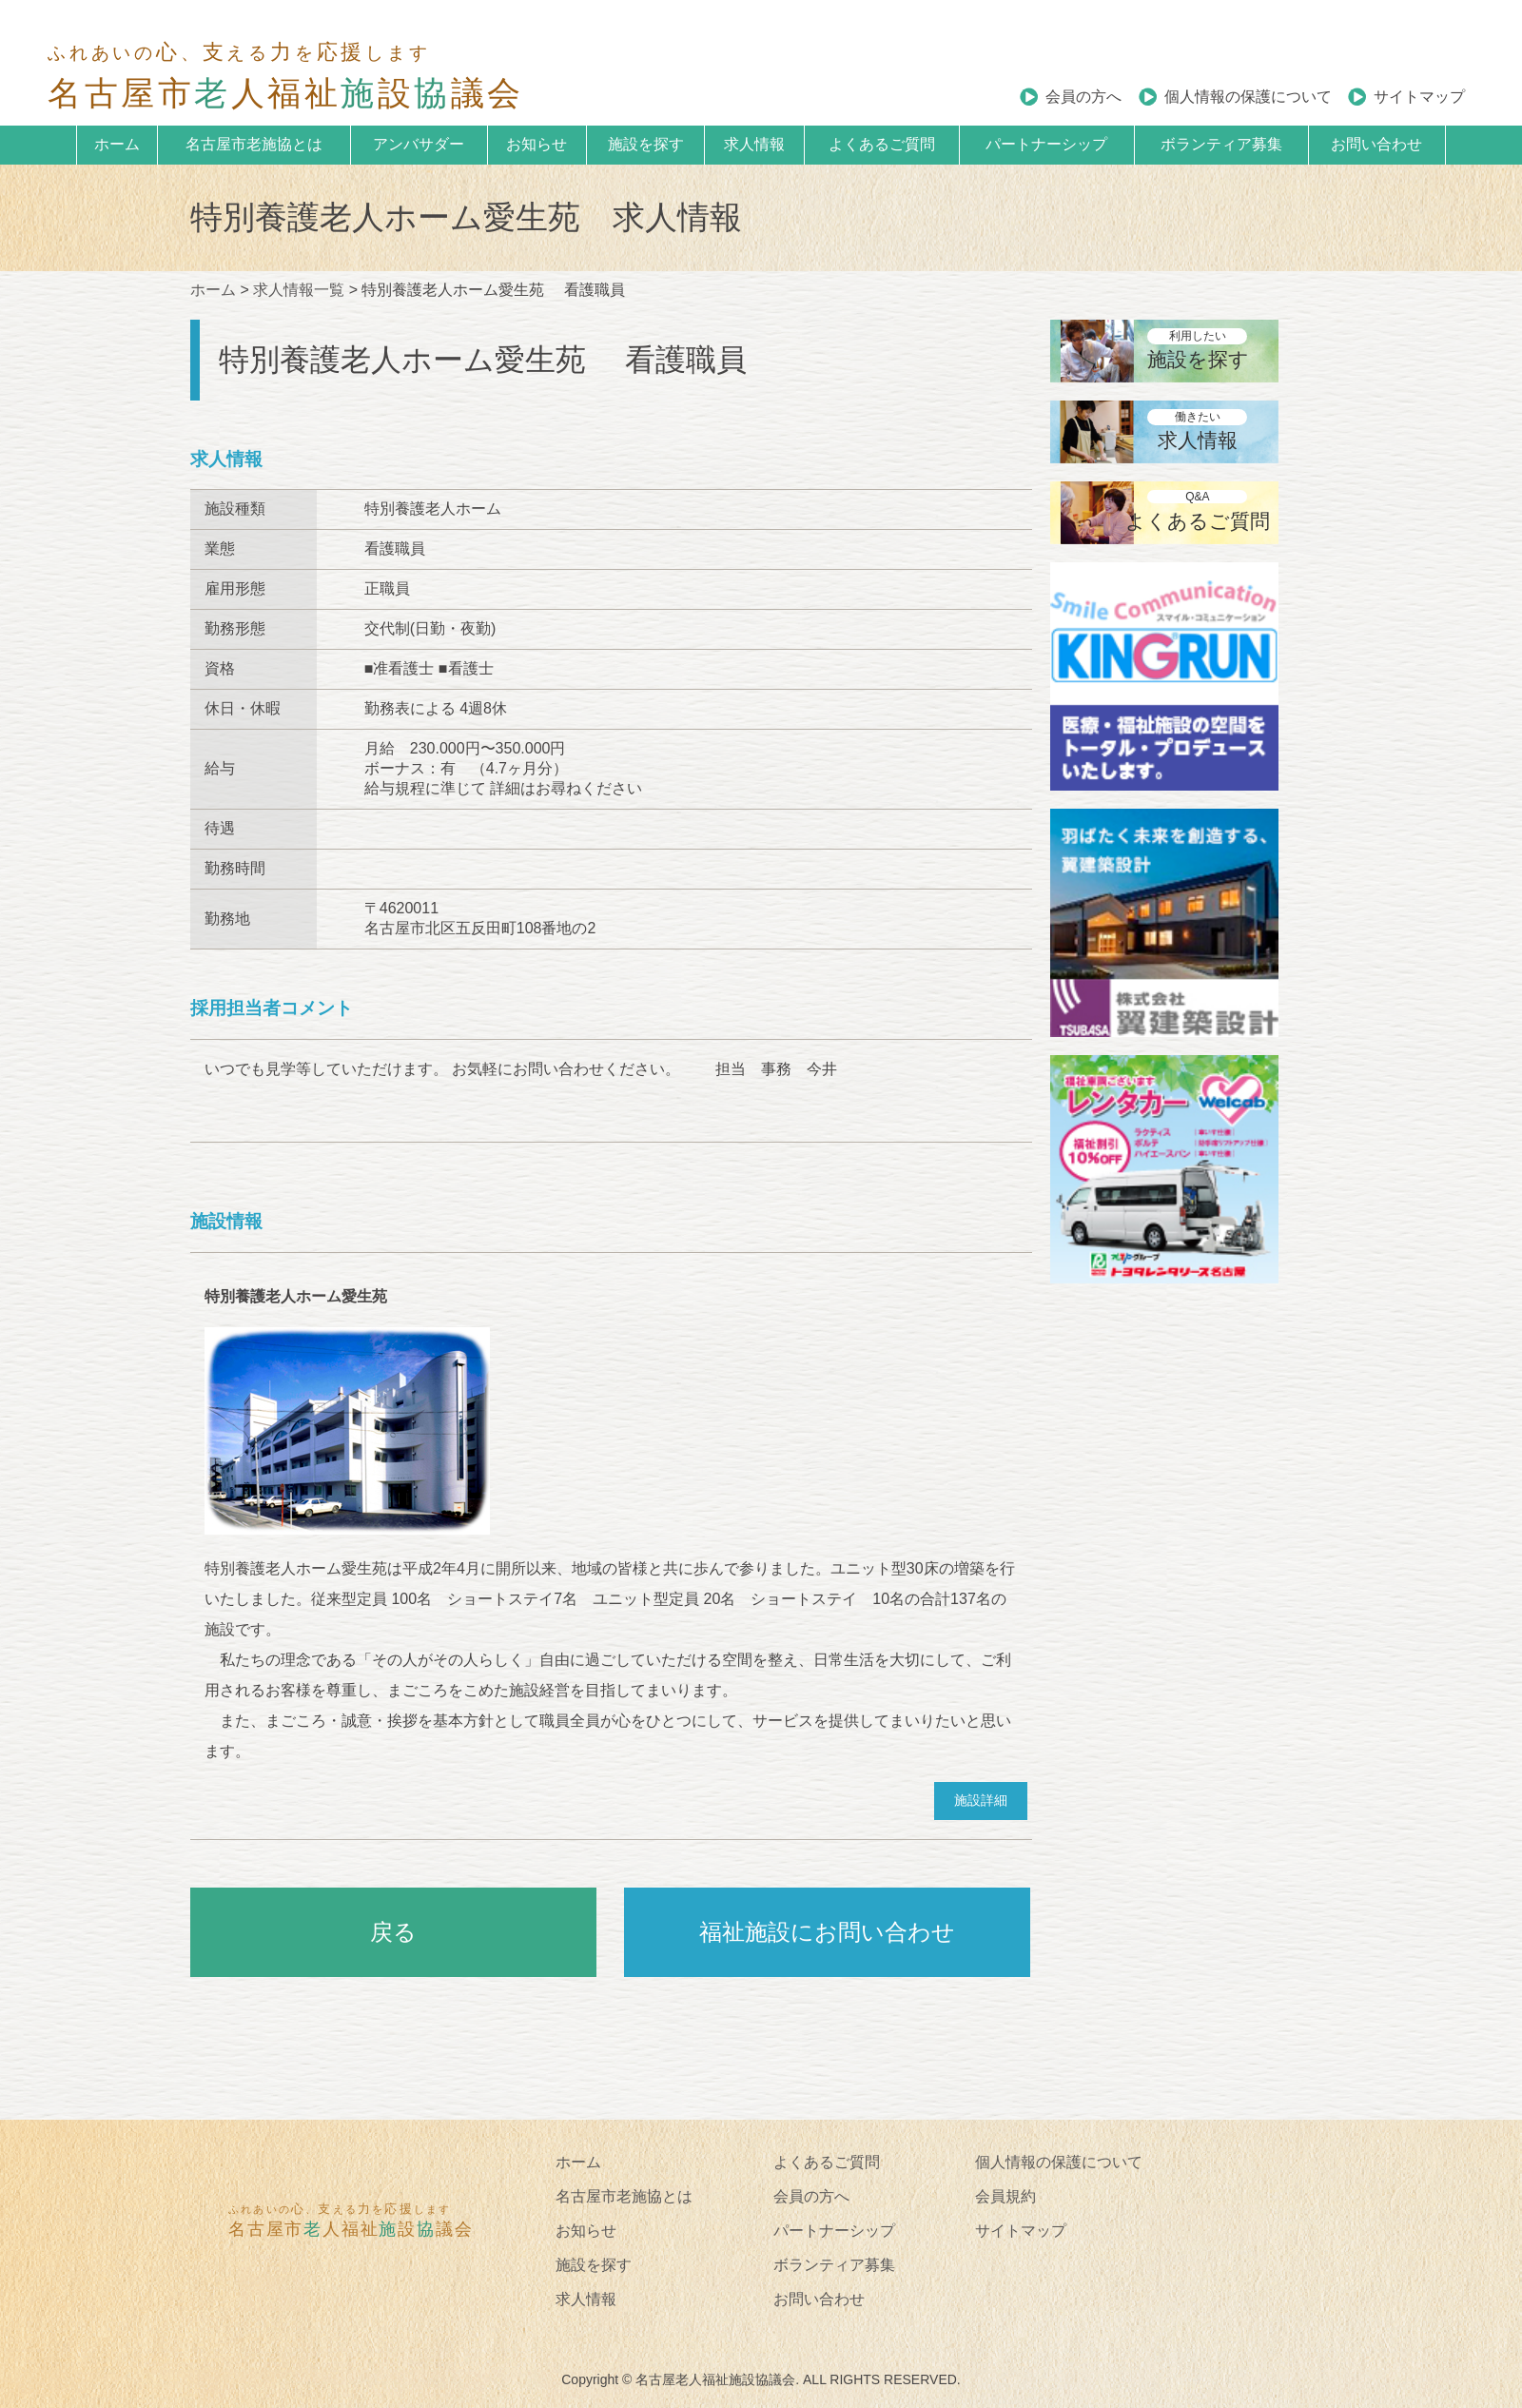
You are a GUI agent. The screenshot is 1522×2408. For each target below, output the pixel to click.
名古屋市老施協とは (253, 144)
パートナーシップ (1046, 144)
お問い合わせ (1376, 144)
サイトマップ (1419, 96)
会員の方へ (1083, 96)
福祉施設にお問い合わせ (827, 1932)
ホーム (117, 144)
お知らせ (536, 144)
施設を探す (646, 144)
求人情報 (754, 144)
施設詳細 (980, 1800)
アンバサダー (418, 144)
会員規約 (1005, 2196)
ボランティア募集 (1221, 144)
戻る (393, 1932)
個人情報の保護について (1248, 96)
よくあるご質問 (882, 144)
